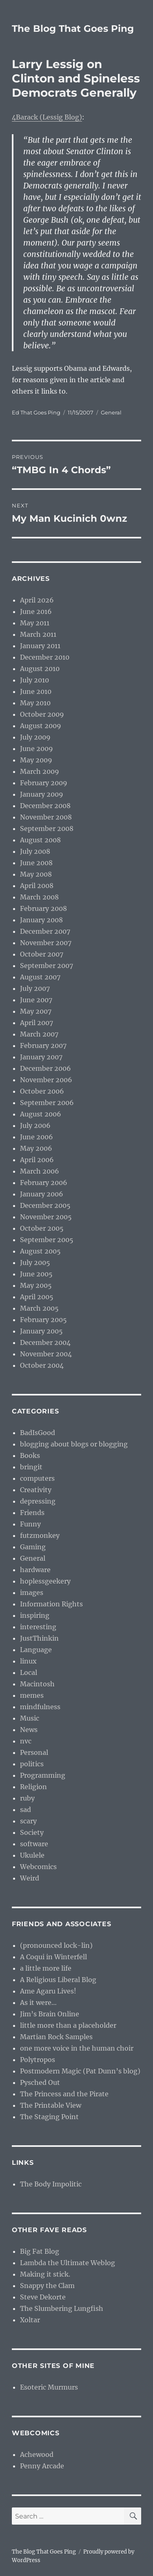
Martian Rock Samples (56, 2037)
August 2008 (40, 840)
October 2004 (42, 1365)
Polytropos (37, 2059)
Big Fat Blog (39, 2251)
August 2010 (40, 668)
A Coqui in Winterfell (53, 1957)
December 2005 (45, 1205)
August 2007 (40, 977)
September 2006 (47, 1103)
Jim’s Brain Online (49, 2014)
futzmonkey (40, 1535)
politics (32, 1764)
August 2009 (40, 726)
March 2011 (38, 634)
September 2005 (46, 1240)
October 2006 (42, 1091)
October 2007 (41, 954)
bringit (31, 1467)
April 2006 (37, 1160)
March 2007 (39, 1034)
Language (36, 1650)
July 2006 (35, 1125)
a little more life (45, 1968)
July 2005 (35, 1262)
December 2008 (45, 806)
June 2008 (36, 863)
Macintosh (37, 1684)
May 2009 (36, 760)
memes (32, 1695)
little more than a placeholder (68, 2025)
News (29, 1729)
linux (28, 1661)
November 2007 (45, 943)
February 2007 (43, 1045)
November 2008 (46, 817)
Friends (32, 1512)
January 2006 (41, 1194)
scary (28, 1821)
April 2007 (36, 1023)
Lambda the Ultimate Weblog (67, 2263)
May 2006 (36, 1148)
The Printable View (50, 2105)
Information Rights (51, 1604)
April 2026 (37, 600)
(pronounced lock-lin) (56, 1945)
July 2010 (34, 680)
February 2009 (43, 783)
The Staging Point (49, 2117)
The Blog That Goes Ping (73, 28)
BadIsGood (37, 1433)
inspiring (34, 1615)
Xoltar (30, 2320)
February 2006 (43, 1182)
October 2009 (42, 714)
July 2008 (35, 851)
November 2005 (46, 1217)
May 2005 (36, 1285)
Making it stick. (45, 2274)
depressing (37, 1501)
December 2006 (45, 1068)
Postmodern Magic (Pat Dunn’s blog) (80, 2071)
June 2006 (36, 1137)
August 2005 (40, 1251)
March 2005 (39, 1308)
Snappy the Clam (47, 2285)
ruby (27, 1798)
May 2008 (36, 874)
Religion (33, 1787)
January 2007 (41, 1057)
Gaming (33, 1547)
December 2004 (45, 1342)
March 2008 (39, 897)
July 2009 (35, 737)
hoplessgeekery (45, 1581)
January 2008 (41, 920)
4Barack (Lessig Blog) (47, 117)
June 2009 (36, 748)
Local (28, 1672)
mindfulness (40, 1707)
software (34, 1844)
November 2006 (46, 1080)
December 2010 (44, 657)
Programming (42, 1775)
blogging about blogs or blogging (74, 1444)
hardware (35, 1570)
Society (32, 1832)
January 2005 (41, 1331)
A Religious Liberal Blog (58, 1980)
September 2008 (46, 828)
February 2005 (43, 1320)
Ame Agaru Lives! (48, 1991)
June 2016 (36, 611)
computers (37, 1478)
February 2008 (43, 908)
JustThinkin (39, 1638)
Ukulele (32, 1855)
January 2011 (40, 646)
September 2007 (46, 965)
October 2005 (42, 1228)
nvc (25, 1741)
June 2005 (36, 1274)
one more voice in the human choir (76, 2048)
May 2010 (35, 703)
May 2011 (34, 623)
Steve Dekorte (43, 2297)
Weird (29, 1878)
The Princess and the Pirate (64, 2094)
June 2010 (35, 691)
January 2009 (41, 794)
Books (30, 1455)
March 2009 (39, 771)
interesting (38, 1627)
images (31, 1592)
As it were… (38, 2002)
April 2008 (36, 886)
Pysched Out (40, 2082)
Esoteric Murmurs (49, 2387)
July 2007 (35, 988)
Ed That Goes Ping (36, 412)
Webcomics (38, 1867)
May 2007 (35, 1011)
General (111, 412)
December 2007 (45, 931)
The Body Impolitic (51, 2184)
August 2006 (40, 1114)
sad (25, 1809)
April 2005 (36, 1297)
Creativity (35, 1490)
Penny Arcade (42, 2466)
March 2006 (39, 1171)
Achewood (36, 2454)
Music (29, 1718)
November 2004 (46, 1354)
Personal (34, 1752)
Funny (30, 1524)
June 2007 (36, 1000)
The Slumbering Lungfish (61, 2308)
